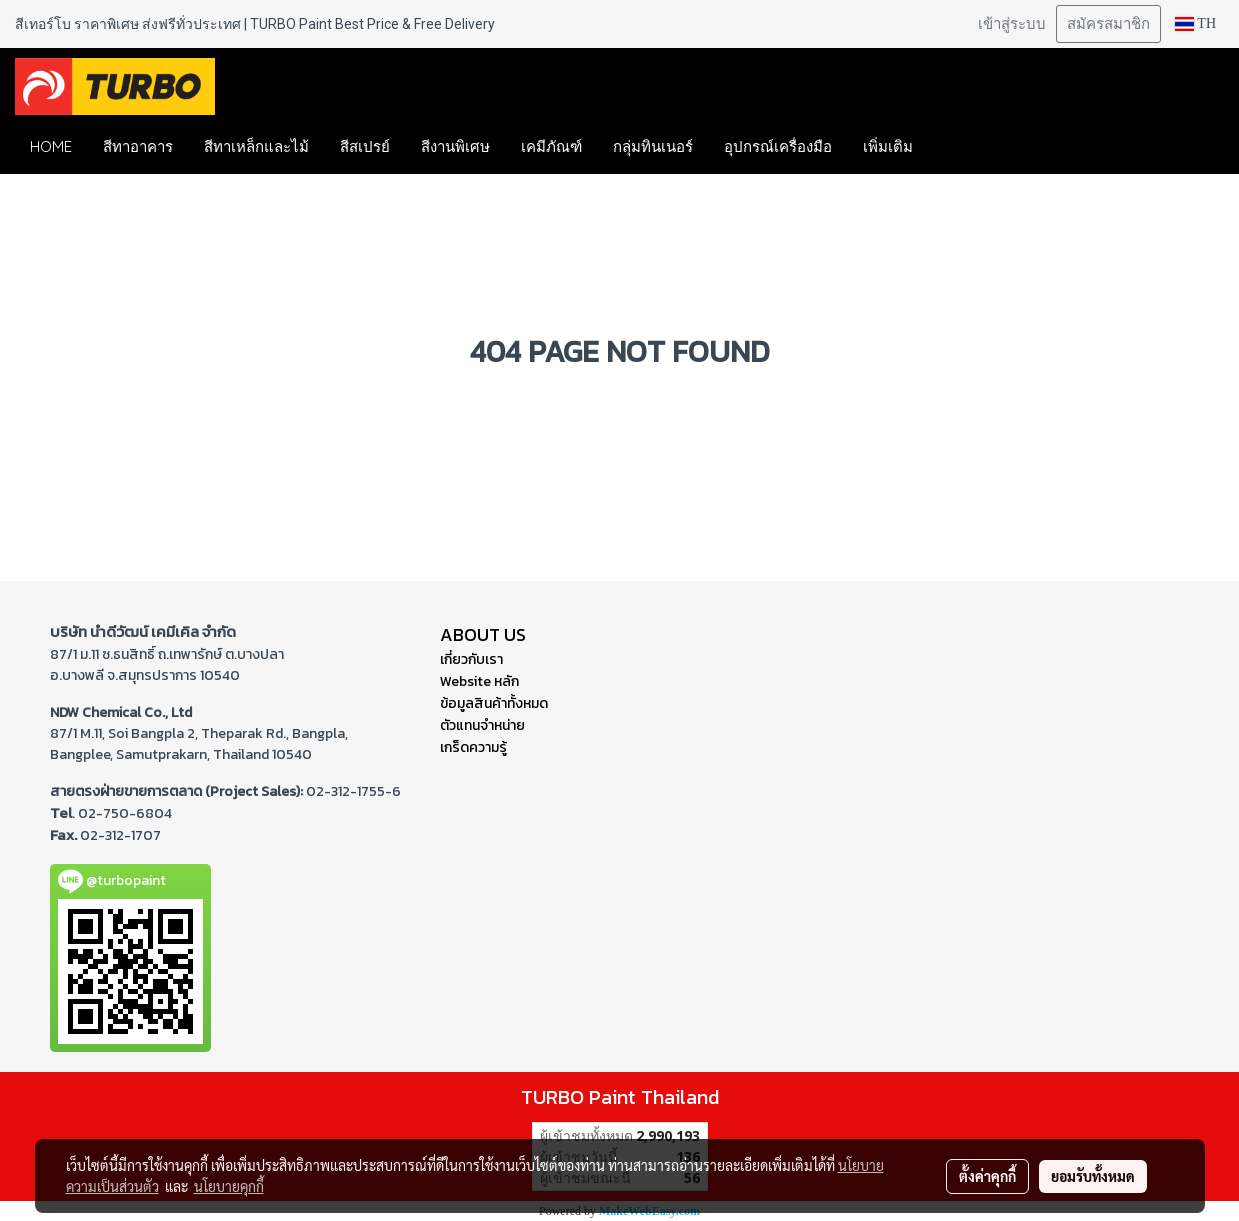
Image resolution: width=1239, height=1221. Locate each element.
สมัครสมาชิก (1108, 24)
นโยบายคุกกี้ (229, 1186)
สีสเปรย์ (365, 146)
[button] (958, 147)
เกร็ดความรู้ (473, 747)
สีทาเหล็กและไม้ (256, 146)
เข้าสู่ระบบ (1012, 24)
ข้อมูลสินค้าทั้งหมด (494, 703)
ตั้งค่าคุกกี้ (987, 1176)
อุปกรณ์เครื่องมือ (778, 146)
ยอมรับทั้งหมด (1093, 1176)
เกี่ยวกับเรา (471, 659)
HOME (51, 146)
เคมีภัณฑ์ (551, 146)
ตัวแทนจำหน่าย (482, 725)
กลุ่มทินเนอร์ (653, 146)
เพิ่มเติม (888, 146)
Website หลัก (479, 681)
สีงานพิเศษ (455, 146)
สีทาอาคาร (138, 146)
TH (1195, 23)
